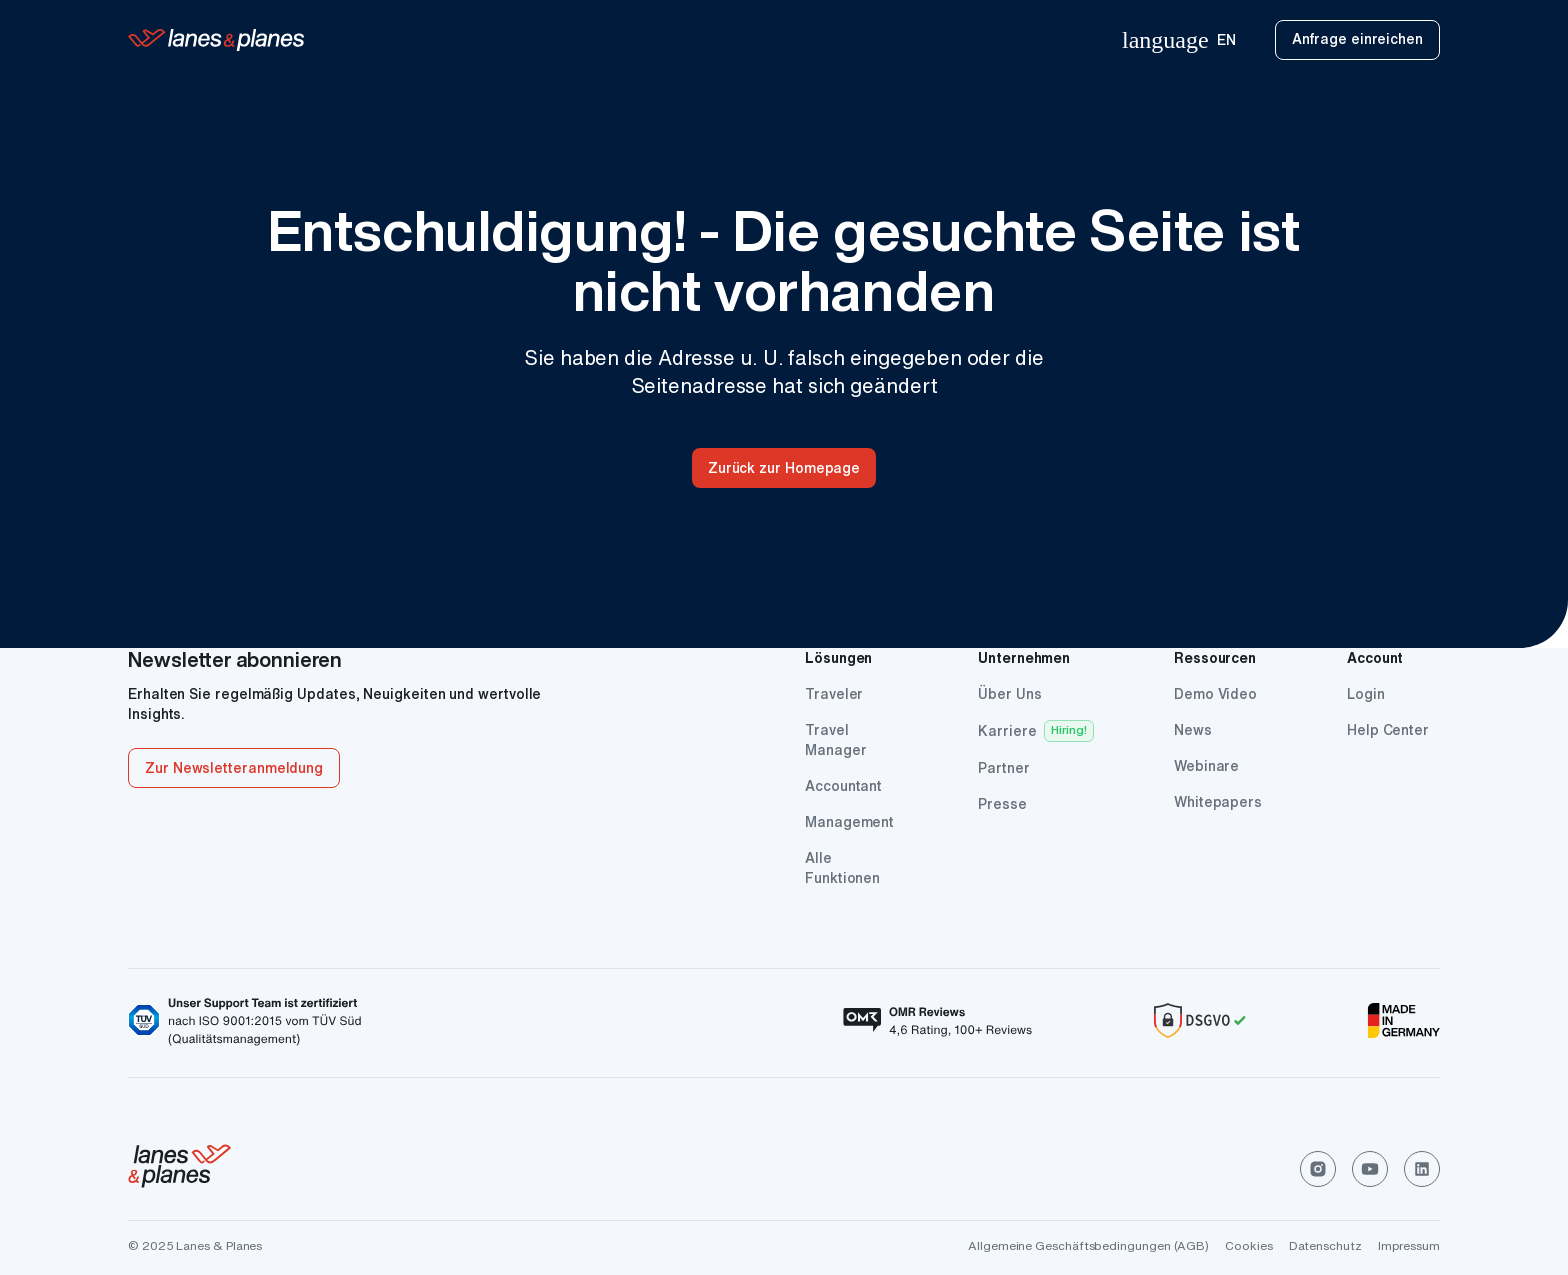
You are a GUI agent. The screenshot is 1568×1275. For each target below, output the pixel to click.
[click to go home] (179, 1169)
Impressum (1409, 1245)
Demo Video (1215, 694)
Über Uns (1009, 694)
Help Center (1388, 730)
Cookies (1248, 1245)
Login (1366, 694)
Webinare (1206, 766)
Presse (1002, 804)
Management (849, 822)
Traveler (834, 694)
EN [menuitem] (1178, 40)
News (1193, 730)
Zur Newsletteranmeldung (234, 768)
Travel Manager (835, 740)
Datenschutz (1325, 1245)
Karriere (1007, 731)
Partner (1003, 768)
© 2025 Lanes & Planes (195, 1245)
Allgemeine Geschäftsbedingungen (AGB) (1088, 1245)
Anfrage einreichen (1357, 39)
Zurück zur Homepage (784, 468)
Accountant (843, 786)
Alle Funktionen (842, 868)
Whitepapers (1218, 802)
